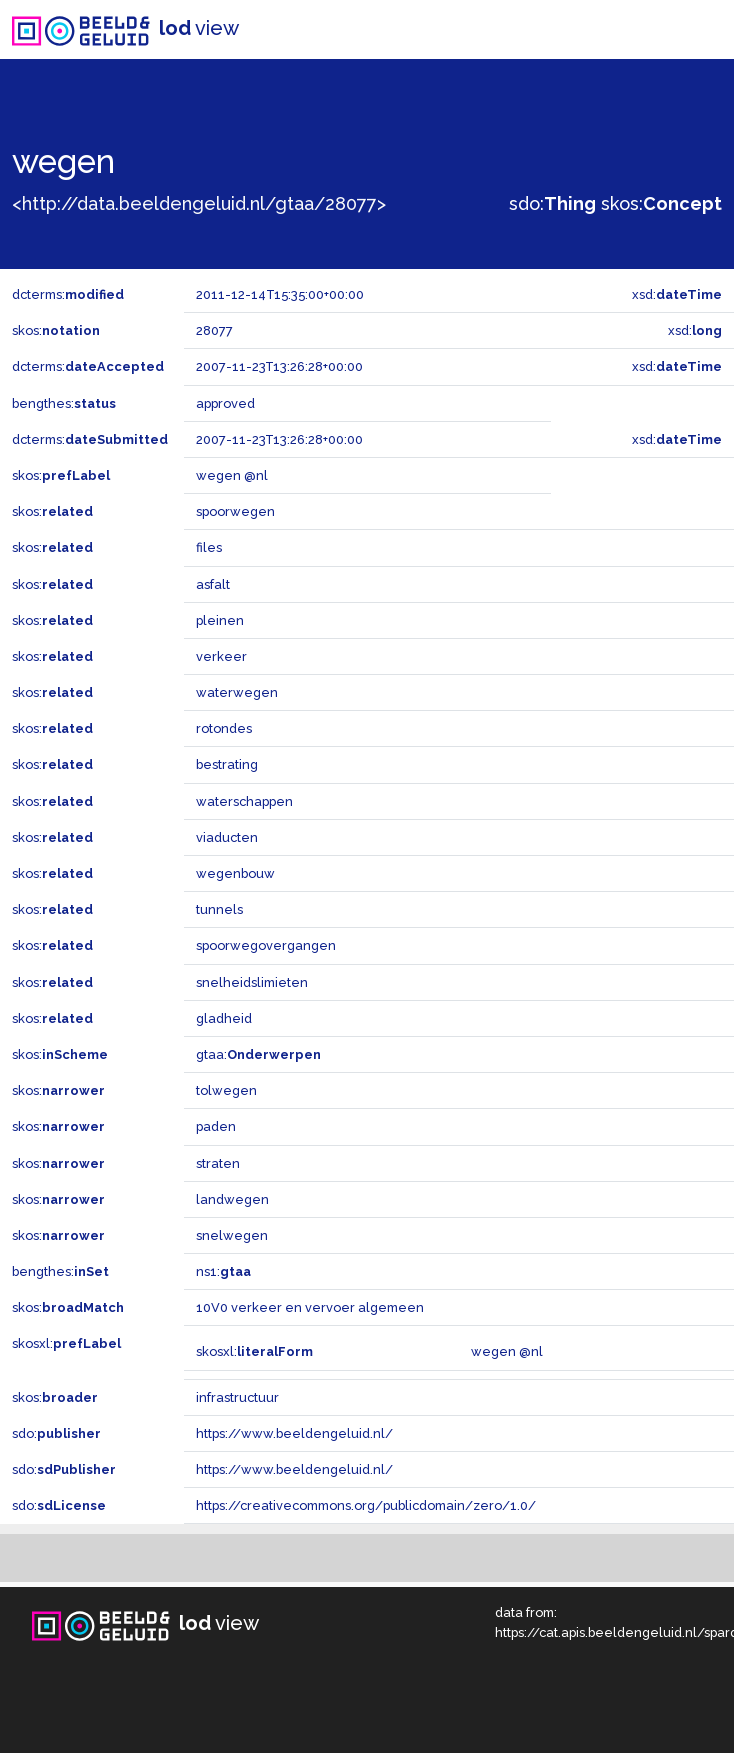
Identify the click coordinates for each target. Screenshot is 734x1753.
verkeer (221, 656)
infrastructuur (237, 1397)
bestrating (227, 764)
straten (218, 1163)
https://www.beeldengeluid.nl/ (294, 1433)
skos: (661, 203)
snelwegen (232, 1235)
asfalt (213, 584)
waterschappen (244, 801)
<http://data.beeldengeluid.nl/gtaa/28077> (199, 203)
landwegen (232, 1199)
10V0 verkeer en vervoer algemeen (310, 1307)
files (209, 547)
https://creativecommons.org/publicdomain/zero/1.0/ (366, 1505)
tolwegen (226, 1090)
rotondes (224, 728)
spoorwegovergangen (266, 945)
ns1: (223, 1271)
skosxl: (66, 1343)
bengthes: (64, 403)
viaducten (227, 837)
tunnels (219, 909)
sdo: (552, 203)
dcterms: (68, 294)
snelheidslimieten (252, 982)
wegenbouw (235, 873)
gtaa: (258, 1054)
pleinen (220, 620)
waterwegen (237, 692)
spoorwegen (235, 511)
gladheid (224, 1018)
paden (216, 1126)
